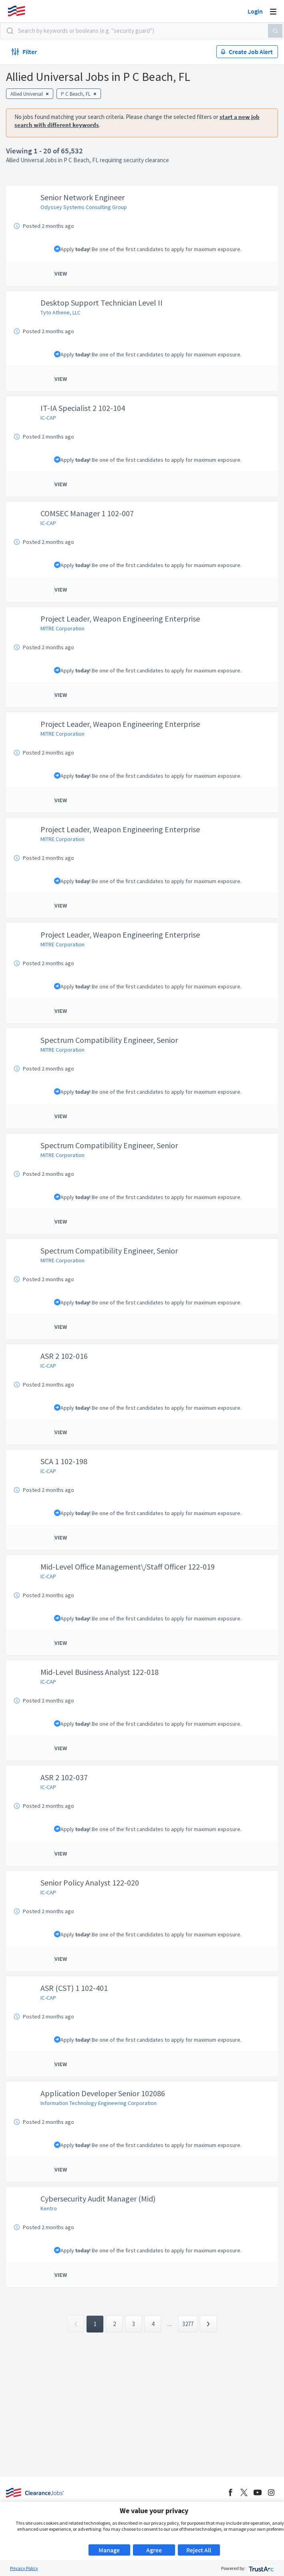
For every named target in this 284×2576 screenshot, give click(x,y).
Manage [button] (109, 2550)
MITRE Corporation (62, 628)
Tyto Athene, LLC (60, 312)
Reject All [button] (198, 2550)
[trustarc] (261, 2568)
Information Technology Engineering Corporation (98, 2103)
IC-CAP (48, 417)
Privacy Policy (24, 2568)
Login (255, 11)
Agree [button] (154, 2550)
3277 (187, 2324)
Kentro (48, 2208)
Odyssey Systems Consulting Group (83, 207)
